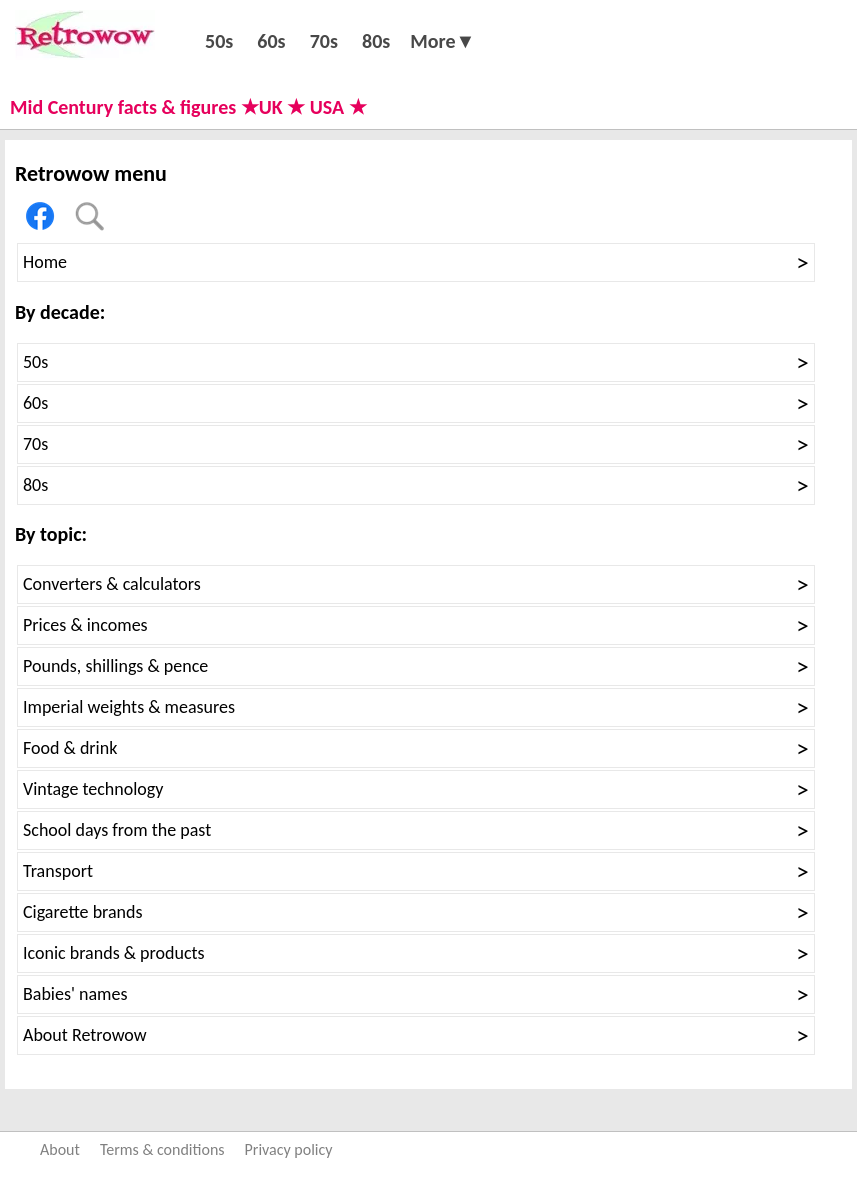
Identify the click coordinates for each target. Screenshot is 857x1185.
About (60, 1149)
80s (376, 41)
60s (271, 41)
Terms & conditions (162, 1149)
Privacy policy (289, 1149)
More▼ (442, 41)
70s (324, 41)
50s (219, 41)
